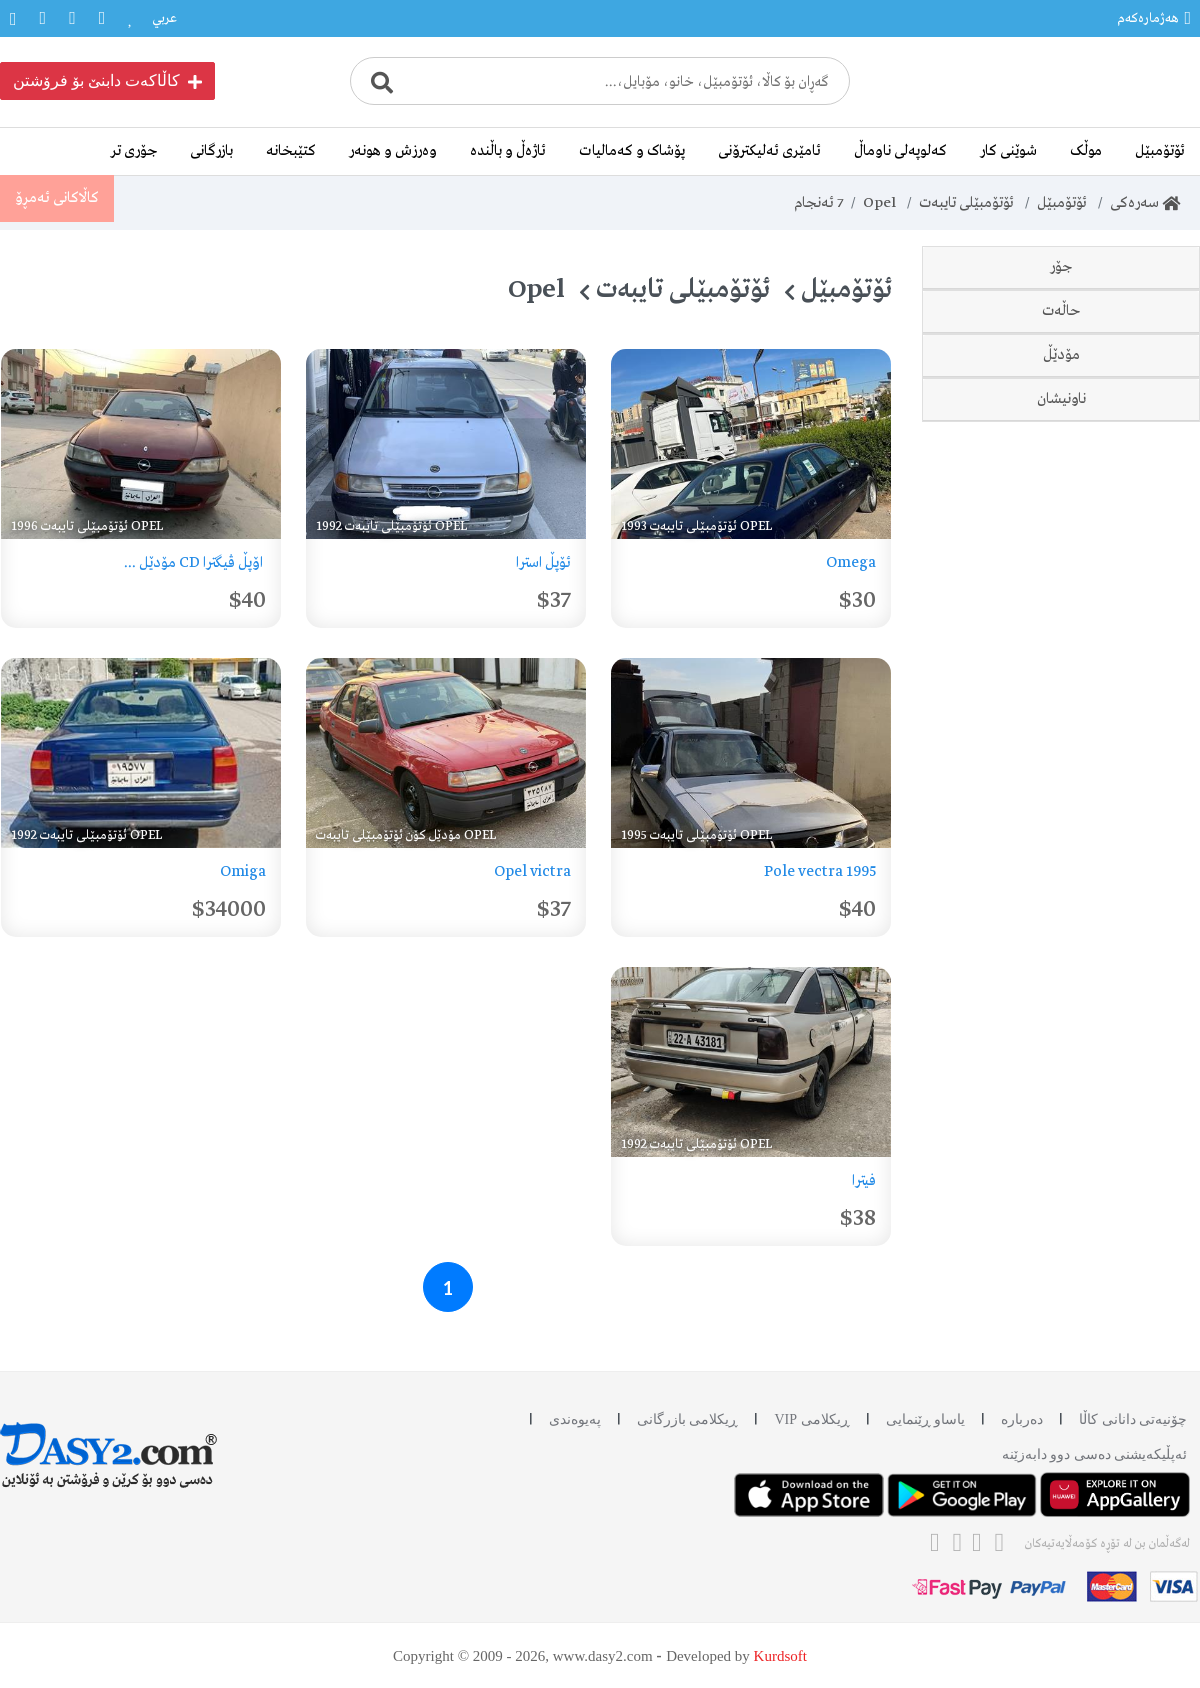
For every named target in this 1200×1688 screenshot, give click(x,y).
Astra (1124, 419)
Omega (1117, 331)
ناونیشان (1061, 959)
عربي (164, 18)
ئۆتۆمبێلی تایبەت (966, 203)
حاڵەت (1061, 483)
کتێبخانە (291, 151)
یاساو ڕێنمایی (926, 1419)
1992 (1127, 719)
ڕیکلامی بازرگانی (688, 1419)
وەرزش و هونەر (393, 151)
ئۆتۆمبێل (1160, 151)
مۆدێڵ (1061, 655)
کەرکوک (1121, 1111)
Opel (878, 203)
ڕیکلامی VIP (811, 1419)
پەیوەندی (575, 1419)
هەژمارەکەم (1154, 18)
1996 (1127, 851)
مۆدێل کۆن (1110, 895)
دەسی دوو (1112, 547)
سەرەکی (1145, 203)
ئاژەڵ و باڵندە (508, 151)
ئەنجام (817, 203)
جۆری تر (134, 151)
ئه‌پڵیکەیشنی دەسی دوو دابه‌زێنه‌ (1095, 1454)
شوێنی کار (1008, 151)
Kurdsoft (780, 1656)
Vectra (1120, 375)
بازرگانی (211, 151)
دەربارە (1022, 1419)
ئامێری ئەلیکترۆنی (769, 151)
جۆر (1061, 267)
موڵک (1086, 151)
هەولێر (1124, 1067)
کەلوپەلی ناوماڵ (900, 151)
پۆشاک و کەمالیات (632, 151)
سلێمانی (1119, 1023)
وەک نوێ (1117, 591)
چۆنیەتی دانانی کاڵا (1133, 1419)
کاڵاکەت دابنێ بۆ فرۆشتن (107, 81)
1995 (1127, 807)
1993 (1127, 763)
